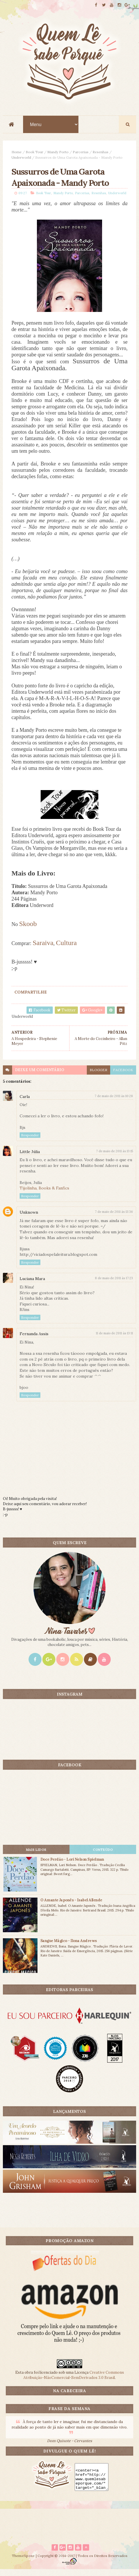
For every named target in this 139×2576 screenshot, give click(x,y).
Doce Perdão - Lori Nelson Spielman (72, 1865)
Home (17, 154)
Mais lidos (36, 1856)
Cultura (66, 949)
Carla (25, 1102)
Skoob (28, 930)
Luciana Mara (32, 1285)
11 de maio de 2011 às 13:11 (114, 1339)
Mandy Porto (58, 154)
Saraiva (43, 949)
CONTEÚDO (103, 1856)
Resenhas (100, 154)
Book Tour (34, 154)
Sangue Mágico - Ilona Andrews (68, 1947)
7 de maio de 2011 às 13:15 (114, 1157)
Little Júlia (30, 1157)
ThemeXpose (23, 2562)
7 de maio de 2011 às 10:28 (114, 1102)
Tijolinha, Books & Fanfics (44, 1194)
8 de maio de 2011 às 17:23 (114, 1284)
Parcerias (81, 154)
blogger (98, 1076)
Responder (30, 1141)
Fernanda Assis (34, 1340)
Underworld (21, 159)
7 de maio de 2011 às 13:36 (114, 1218)
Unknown (29, 1218)
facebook (123, 1076)
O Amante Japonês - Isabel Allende (71, 1906)
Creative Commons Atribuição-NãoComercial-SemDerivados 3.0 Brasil (73, 2381)
